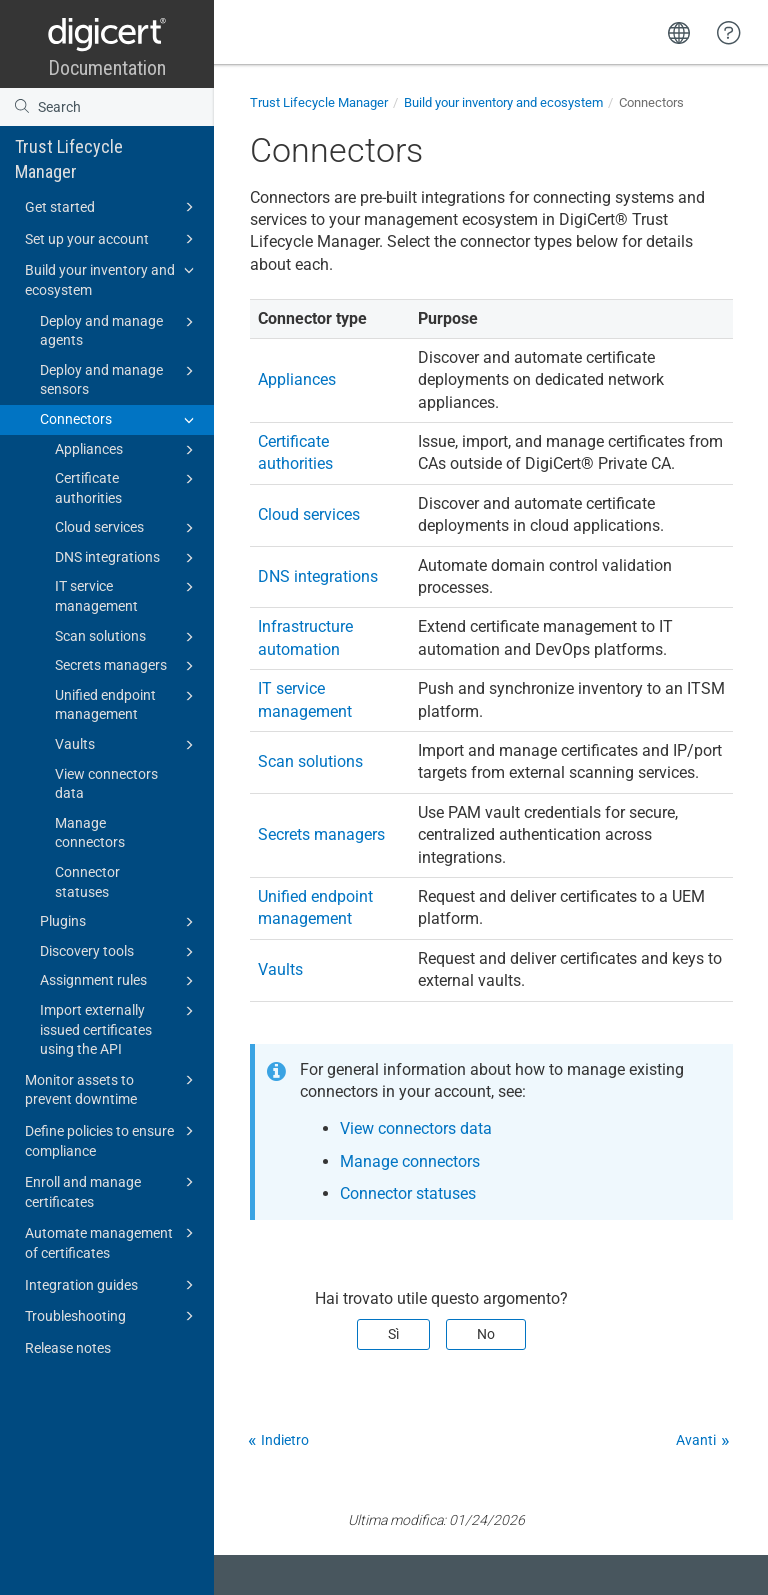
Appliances (127, 450)
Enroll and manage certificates (112, 1190)
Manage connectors (90, 833)
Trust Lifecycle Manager (69, 159)
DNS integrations (127, 558)
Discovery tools (120, 952)
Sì (393, 1334)
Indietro (285, 1440)
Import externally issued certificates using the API (120, 1028)
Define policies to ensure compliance (112, 1139)
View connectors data (106, 784)
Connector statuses (87, 882)
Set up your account (112, 239)
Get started (112, 207)
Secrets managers (127, 666)
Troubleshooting (112, 1316)
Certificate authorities (127, 487)
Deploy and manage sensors (120, 379)
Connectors (120, 420)
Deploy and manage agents (120, 330)
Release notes (68, 1348)
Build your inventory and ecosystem (112, 278)
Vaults (127, 745)
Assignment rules (120, 981)
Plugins (120, 922)
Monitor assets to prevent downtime (112, 1088)
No (486, 1334)
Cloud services (127, 528)
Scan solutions (127, 637)
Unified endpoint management (127, 704)
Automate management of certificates (112, 1241)
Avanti (696, 1440)
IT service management (127, 595)
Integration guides (112, 1285)
